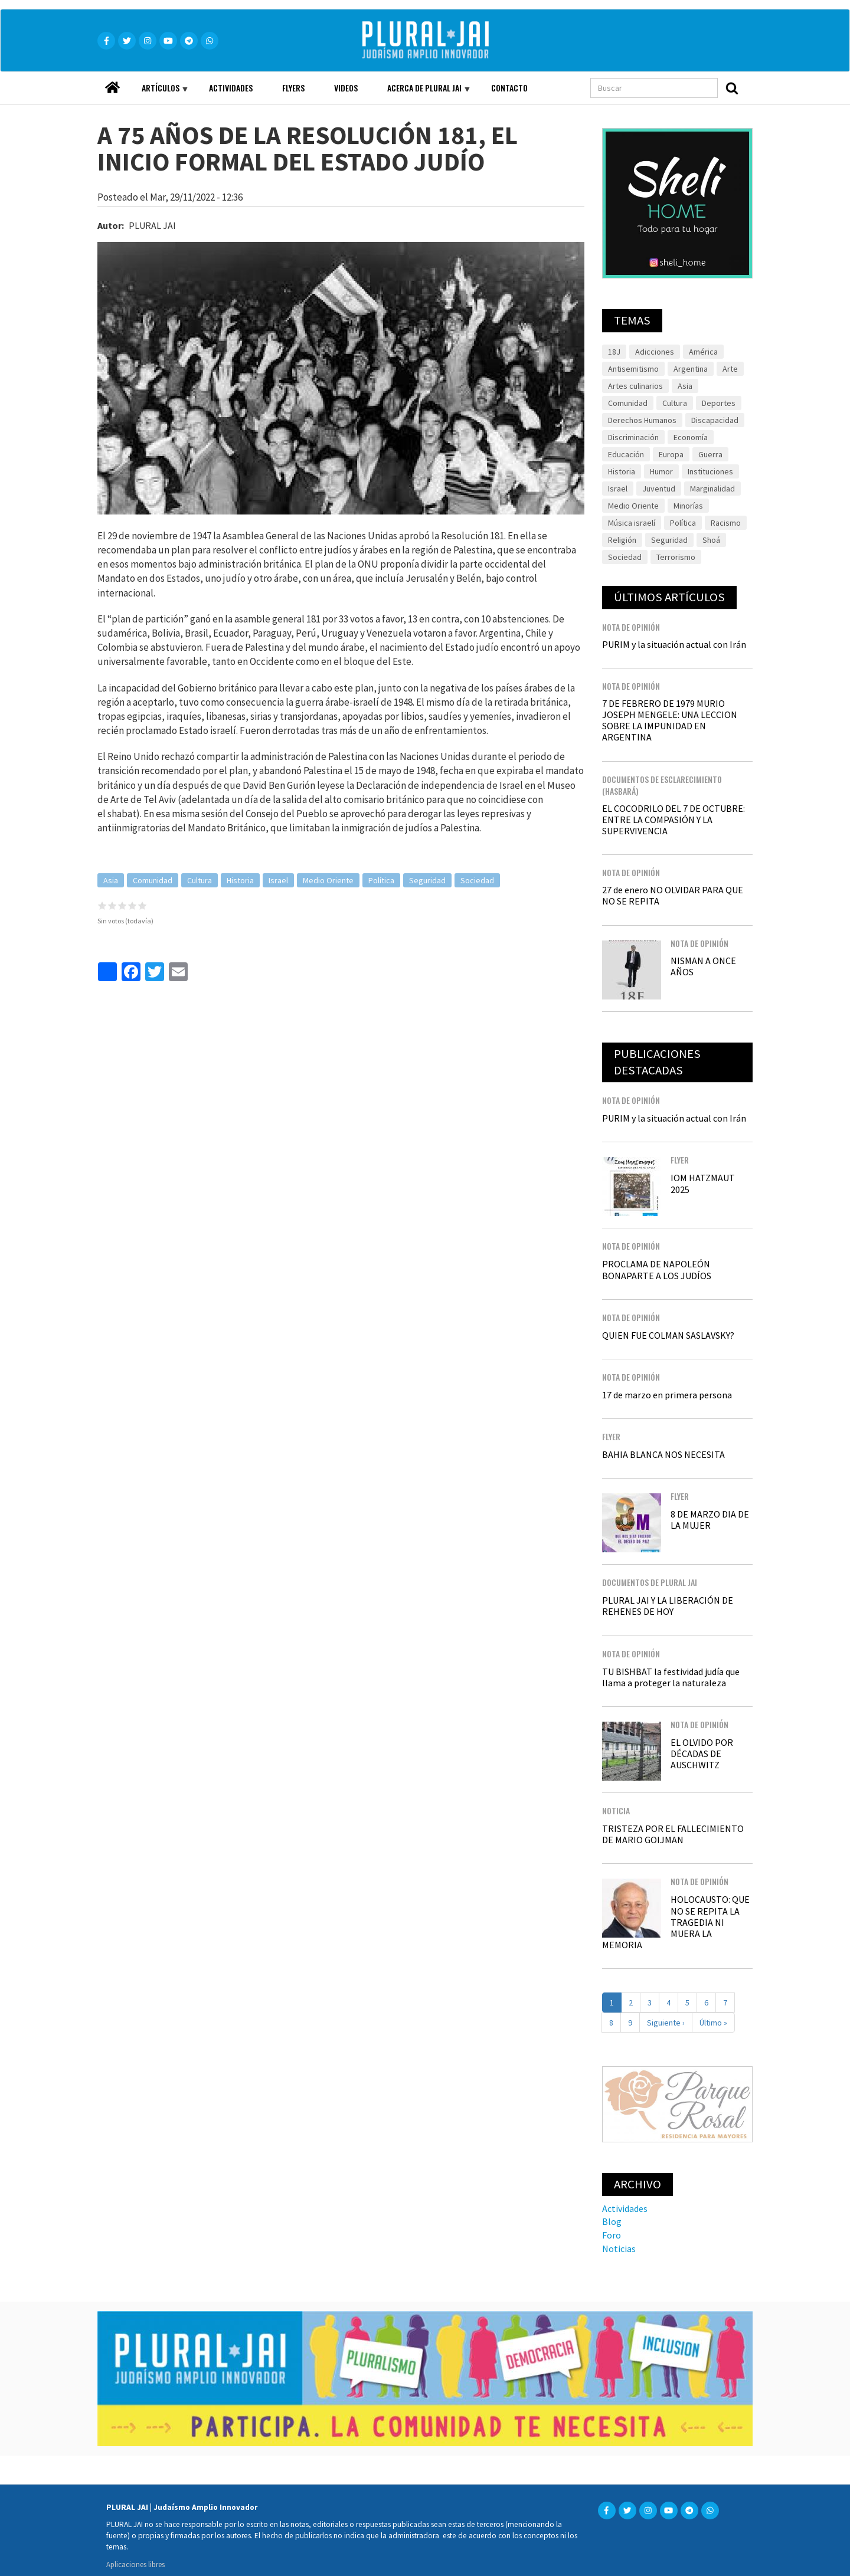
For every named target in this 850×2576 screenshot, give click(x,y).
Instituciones (710, 471)
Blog (612, 2221)
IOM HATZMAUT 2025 (703, 1183)
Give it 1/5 (102, 905)
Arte (730, 368)
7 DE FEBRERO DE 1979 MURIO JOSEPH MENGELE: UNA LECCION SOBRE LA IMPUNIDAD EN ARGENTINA (669, 720)
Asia (110, 880)
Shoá (711, 540)
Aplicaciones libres (135, 2564)
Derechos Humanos (642, 420)
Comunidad (152, 880)
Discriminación (633, 437)
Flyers (293, 87)
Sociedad (477, 880)
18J (614, 351)
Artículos (157, 92)
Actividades (231, 87)
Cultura (199, 880)
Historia (240, 880)
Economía (691, 437)
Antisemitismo (633, 368)
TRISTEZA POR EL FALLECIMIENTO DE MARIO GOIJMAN (673, 1834)
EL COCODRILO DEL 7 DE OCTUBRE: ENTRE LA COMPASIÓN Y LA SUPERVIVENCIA (673, 819)
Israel (278, 880)
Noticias (619, 2248)
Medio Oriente (328, 880)
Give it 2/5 (112, 905)
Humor (661, 471)
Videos (346, 87)
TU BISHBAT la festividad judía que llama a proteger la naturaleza (671, 1677)
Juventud (658, 488)
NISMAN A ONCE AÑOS (703, 966)
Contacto (509, 87)
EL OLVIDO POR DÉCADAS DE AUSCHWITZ (702, 1753)
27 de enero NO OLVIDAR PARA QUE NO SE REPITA (672, 895)
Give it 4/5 (133, 905)
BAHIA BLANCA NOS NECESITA (663, 1454)
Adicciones (654, 351)
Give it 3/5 (122, 905)
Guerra (710, 454)
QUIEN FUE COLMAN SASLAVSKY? (668, 1335)
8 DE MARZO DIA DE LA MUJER (710, 1519)
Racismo (726, 522)
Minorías (688, 505)
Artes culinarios (635, 386)
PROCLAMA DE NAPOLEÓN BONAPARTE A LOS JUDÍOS (656, 1269)
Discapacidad (714, 420)
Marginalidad (712, 488)
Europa (671, 454)
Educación (626, 454)
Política (381, 880)
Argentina (691, 368)
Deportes (718, 403)
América (703, 351)
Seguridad (427, 880)
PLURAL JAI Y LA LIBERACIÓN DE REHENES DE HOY (667, 1605)
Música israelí (631, 522)
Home (112, 84)
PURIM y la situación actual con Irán (674, 644)
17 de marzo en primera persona (667, 1395)
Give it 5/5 (143, 905)
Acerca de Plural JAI (421, 92)
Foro (611, 2235)
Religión (622, 540)
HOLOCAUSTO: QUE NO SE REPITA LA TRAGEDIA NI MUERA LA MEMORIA (676, 1922)
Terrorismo (675, 557)
